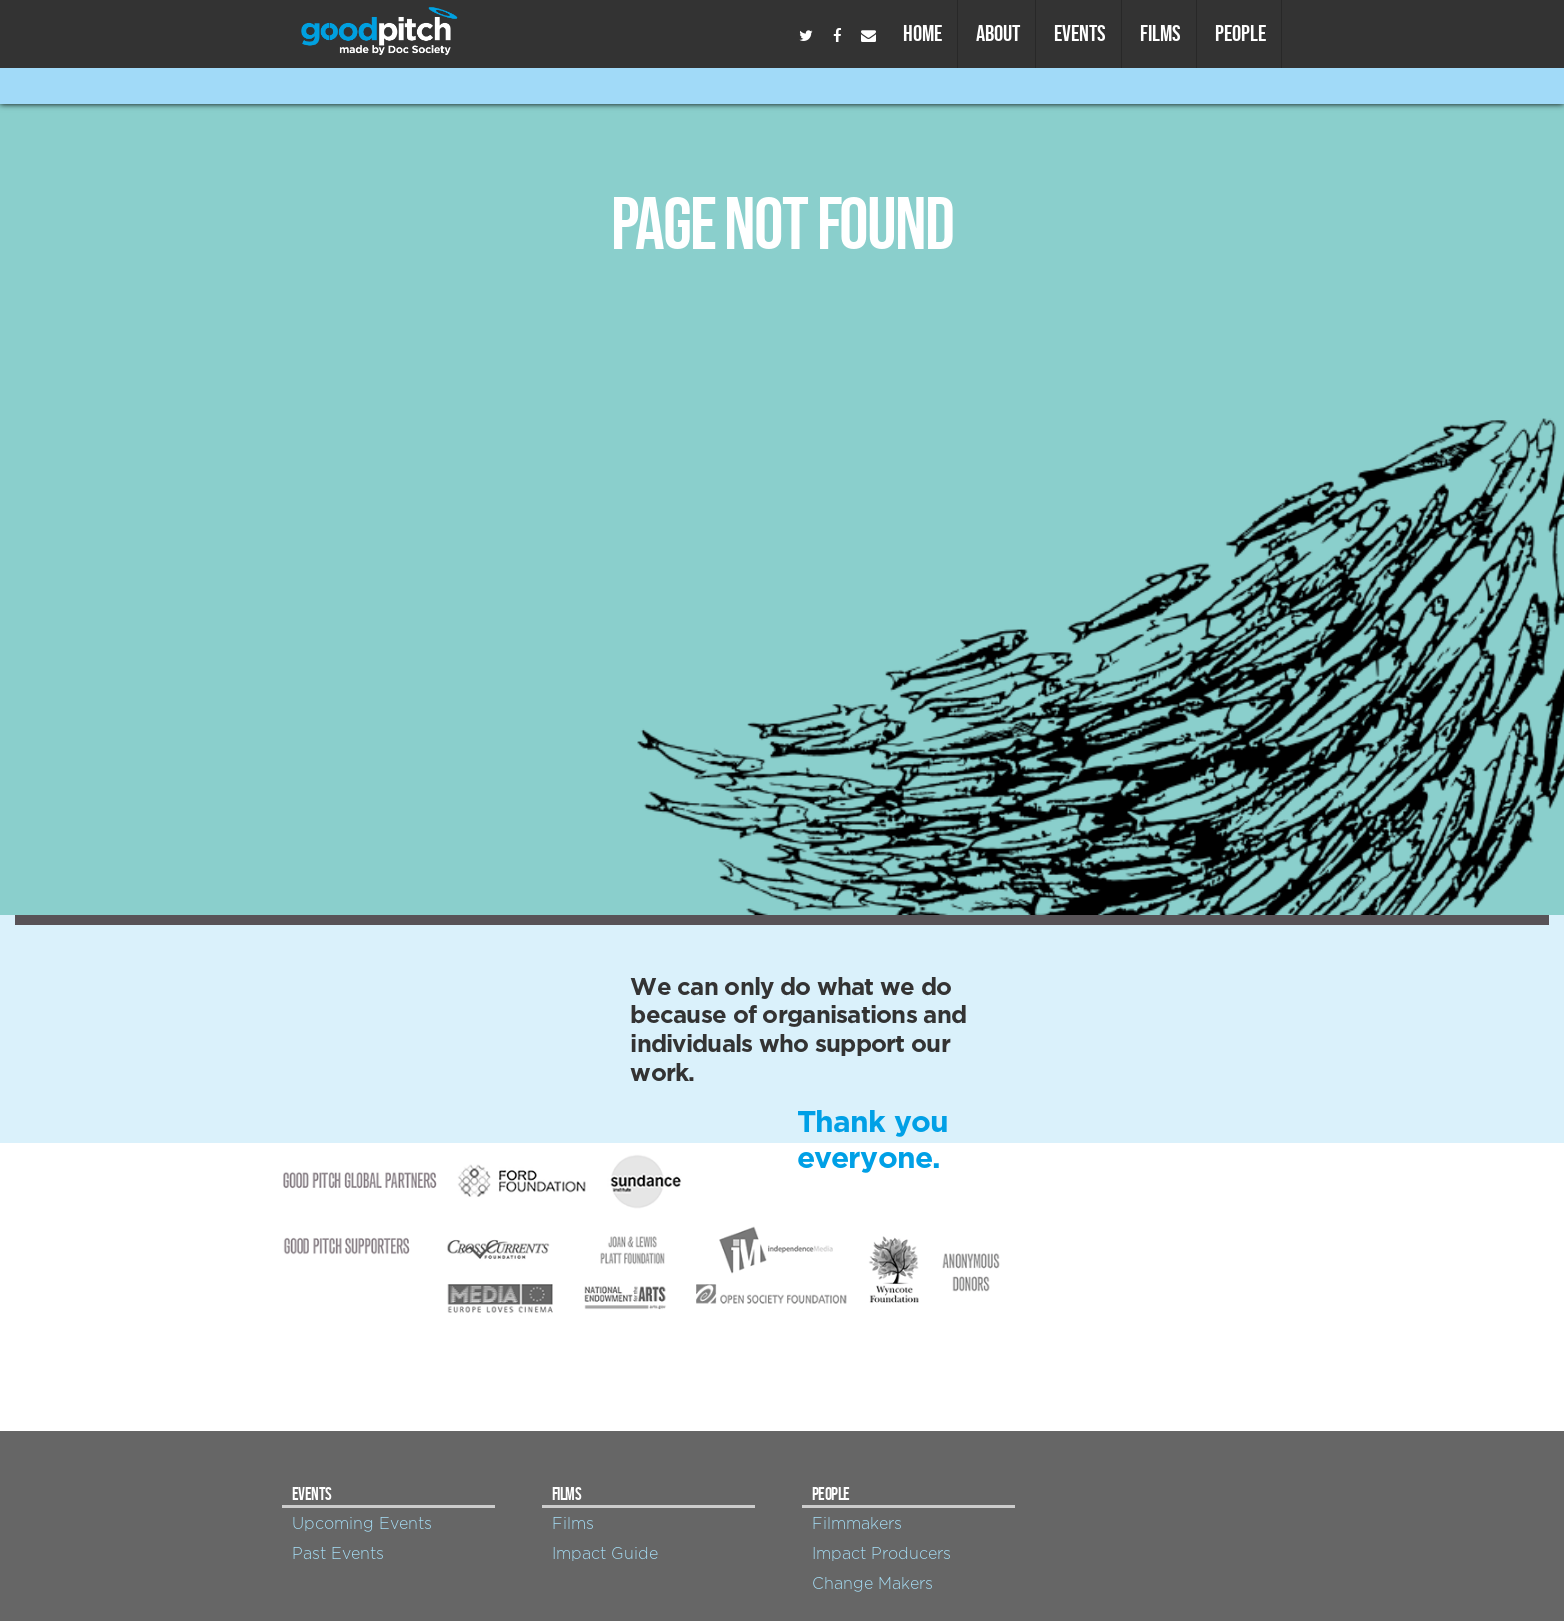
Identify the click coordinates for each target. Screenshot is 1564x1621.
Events (1080, 33)
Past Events (338, 1554)
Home (922, 33)
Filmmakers (857, 1524)
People (1240, 33)
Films (1160, 33)
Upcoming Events (362, 1524)
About (998, 33)
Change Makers (872, 1584)
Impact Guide (605, 1554)
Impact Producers (881, 1554)
